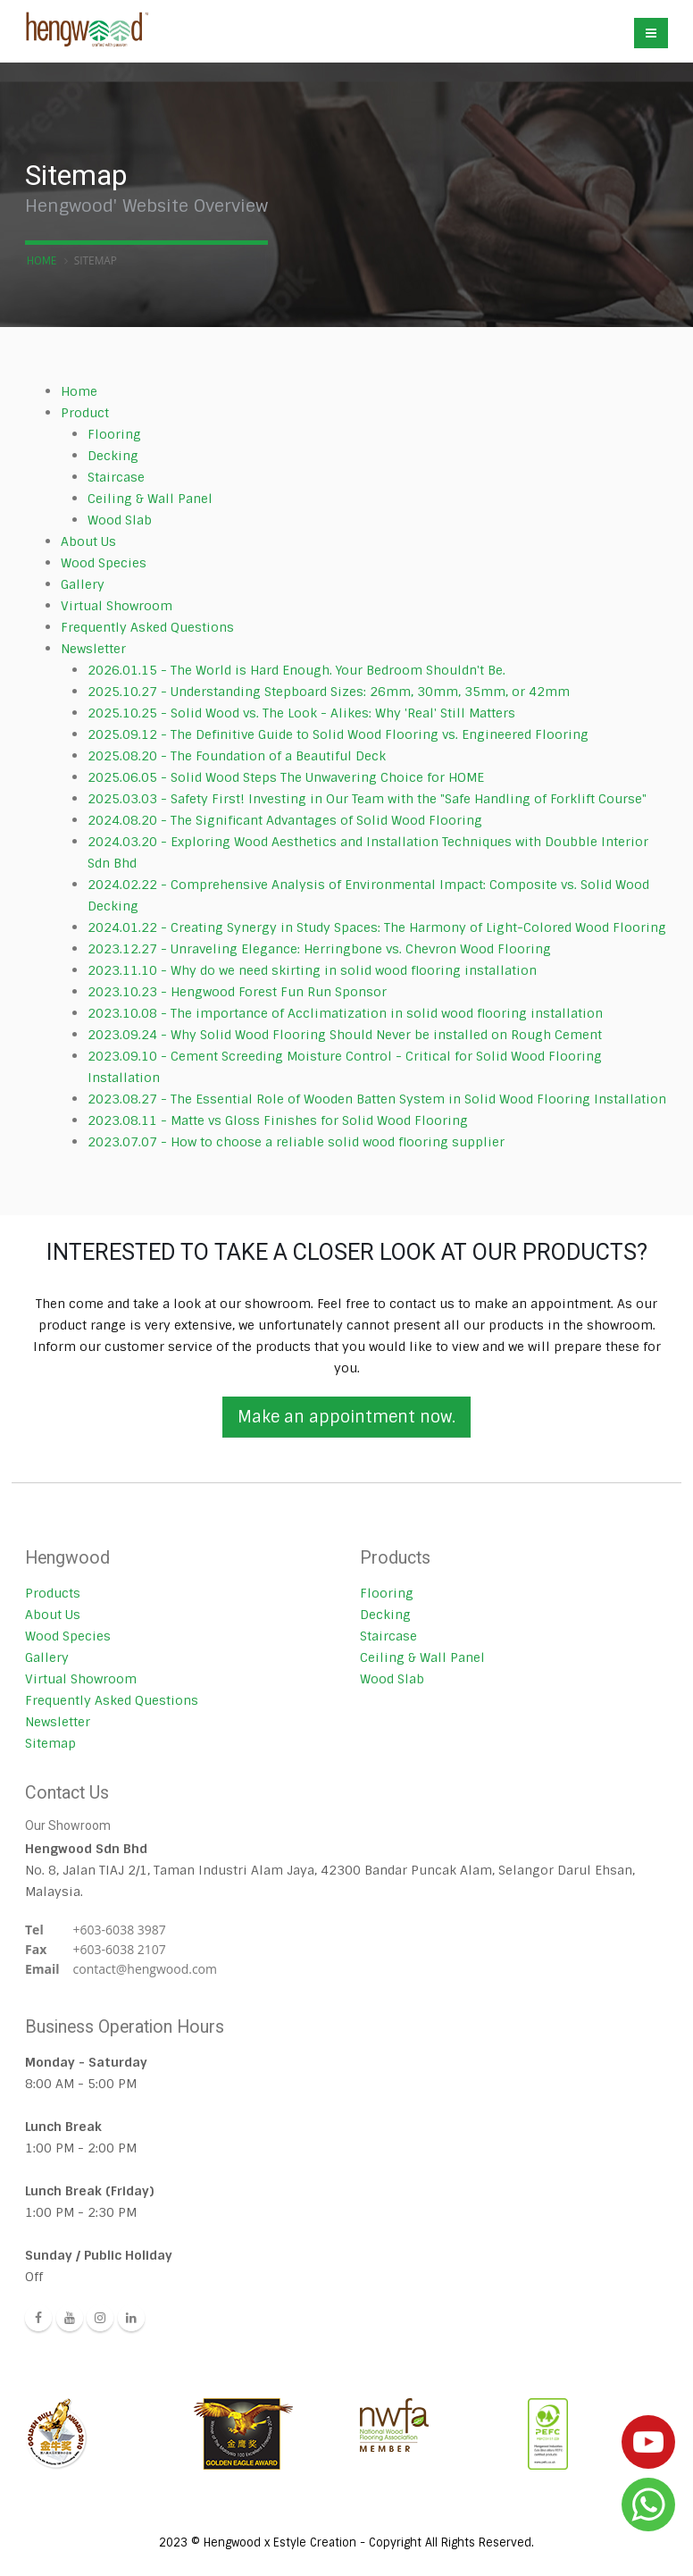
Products (52, 1593)
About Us (88, 541)
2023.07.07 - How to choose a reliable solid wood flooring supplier (296, 1142)
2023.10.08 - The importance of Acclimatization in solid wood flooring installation (345, 1013)
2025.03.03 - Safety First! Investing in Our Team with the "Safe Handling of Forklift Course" (367, 799)
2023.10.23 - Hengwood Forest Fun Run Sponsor (237, 992)
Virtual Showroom (116, 606)
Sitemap (50, 1743)
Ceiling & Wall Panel (150, 499)
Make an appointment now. (346, 1417)
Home (41, 261)
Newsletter (93, 649)
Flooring (114, 434)
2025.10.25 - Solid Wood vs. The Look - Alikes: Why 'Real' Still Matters (301, 713)
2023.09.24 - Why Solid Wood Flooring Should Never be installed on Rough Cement (345, 1035)
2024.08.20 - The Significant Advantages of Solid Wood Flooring (285, 820)
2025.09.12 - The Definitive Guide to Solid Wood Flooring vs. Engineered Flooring (338, 734)
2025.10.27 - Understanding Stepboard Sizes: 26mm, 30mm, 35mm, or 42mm (329, 692)
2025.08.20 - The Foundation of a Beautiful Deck (237, 756)
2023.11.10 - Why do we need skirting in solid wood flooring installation (312, 970)
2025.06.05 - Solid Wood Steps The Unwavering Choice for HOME (286, 777)
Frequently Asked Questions (147, 627)
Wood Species (103, 563)
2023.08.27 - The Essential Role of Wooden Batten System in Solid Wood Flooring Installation (377, 1099)
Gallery (82, 584)
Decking (113, 456)
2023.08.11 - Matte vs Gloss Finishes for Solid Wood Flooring (278, 1120)
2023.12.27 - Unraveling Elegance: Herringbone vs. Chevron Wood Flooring (319, 949)
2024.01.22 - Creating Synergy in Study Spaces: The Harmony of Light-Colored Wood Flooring (377, 927)
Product (85, 413)
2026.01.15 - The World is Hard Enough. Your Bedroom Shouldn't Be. (296, 670)
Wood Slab (120, 520)
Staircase (116, 477)
